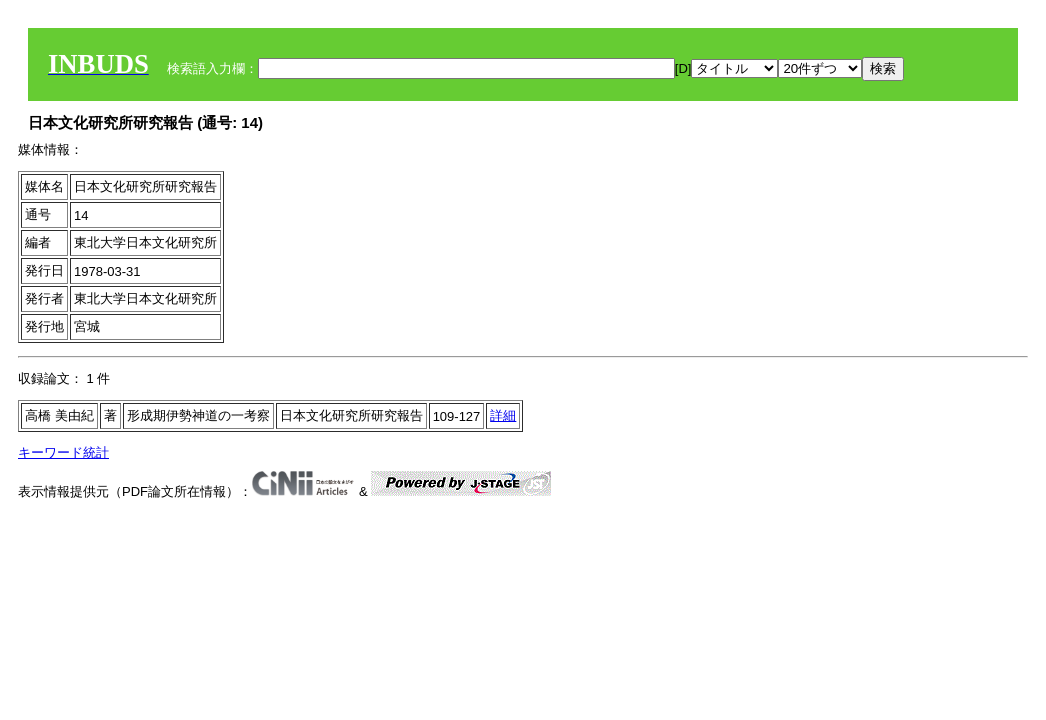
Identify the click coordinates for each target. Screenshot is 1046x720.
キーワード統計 (63, 452)
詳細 (503, 415)
